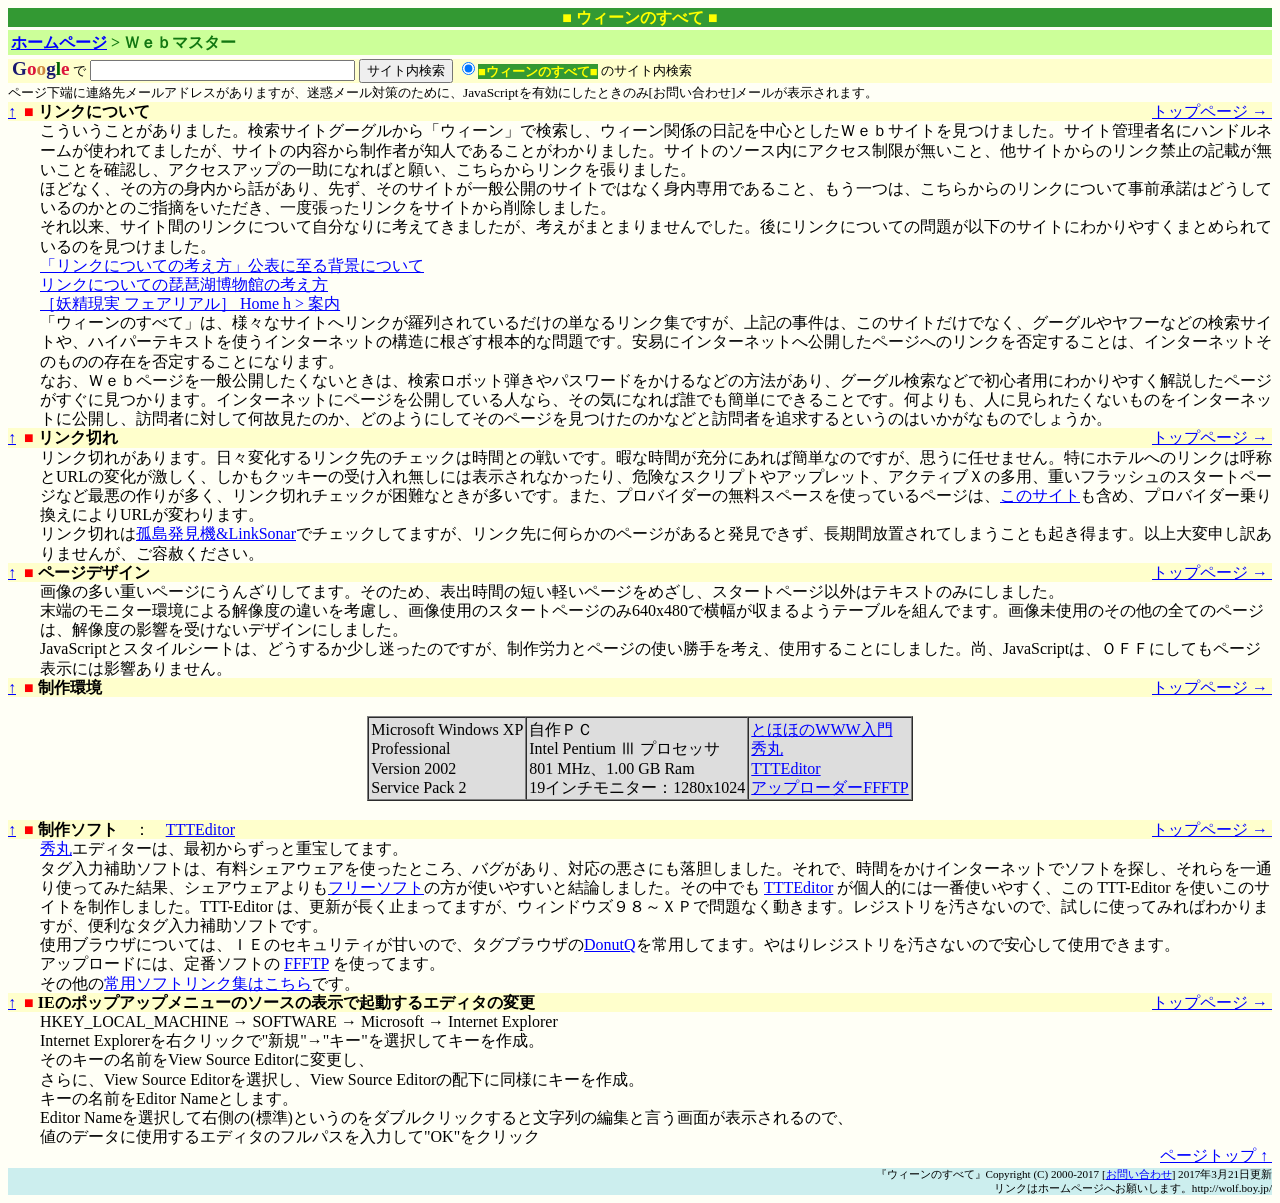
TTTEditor (785, 768)
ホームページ (59, 42)
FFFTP (306, 963)
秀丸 (767, 748)
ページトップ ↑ (1216, 1155)
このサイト (1040, 495)
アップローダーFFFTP (829, 787)
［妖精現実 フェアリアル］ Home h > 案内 (190, 303)
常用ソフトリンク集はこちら (208, 983)
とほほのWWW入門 (821, 729)
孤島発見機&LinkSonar (216, 533)
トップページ (1212, 111)
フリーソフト (376, 887)
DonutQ (610, 944)
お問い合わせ (1139, 1174)
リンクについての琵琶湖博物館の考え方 (184, 284)
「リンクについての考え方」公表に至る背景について (232, 265)
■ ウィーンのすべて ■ (639, 17)
